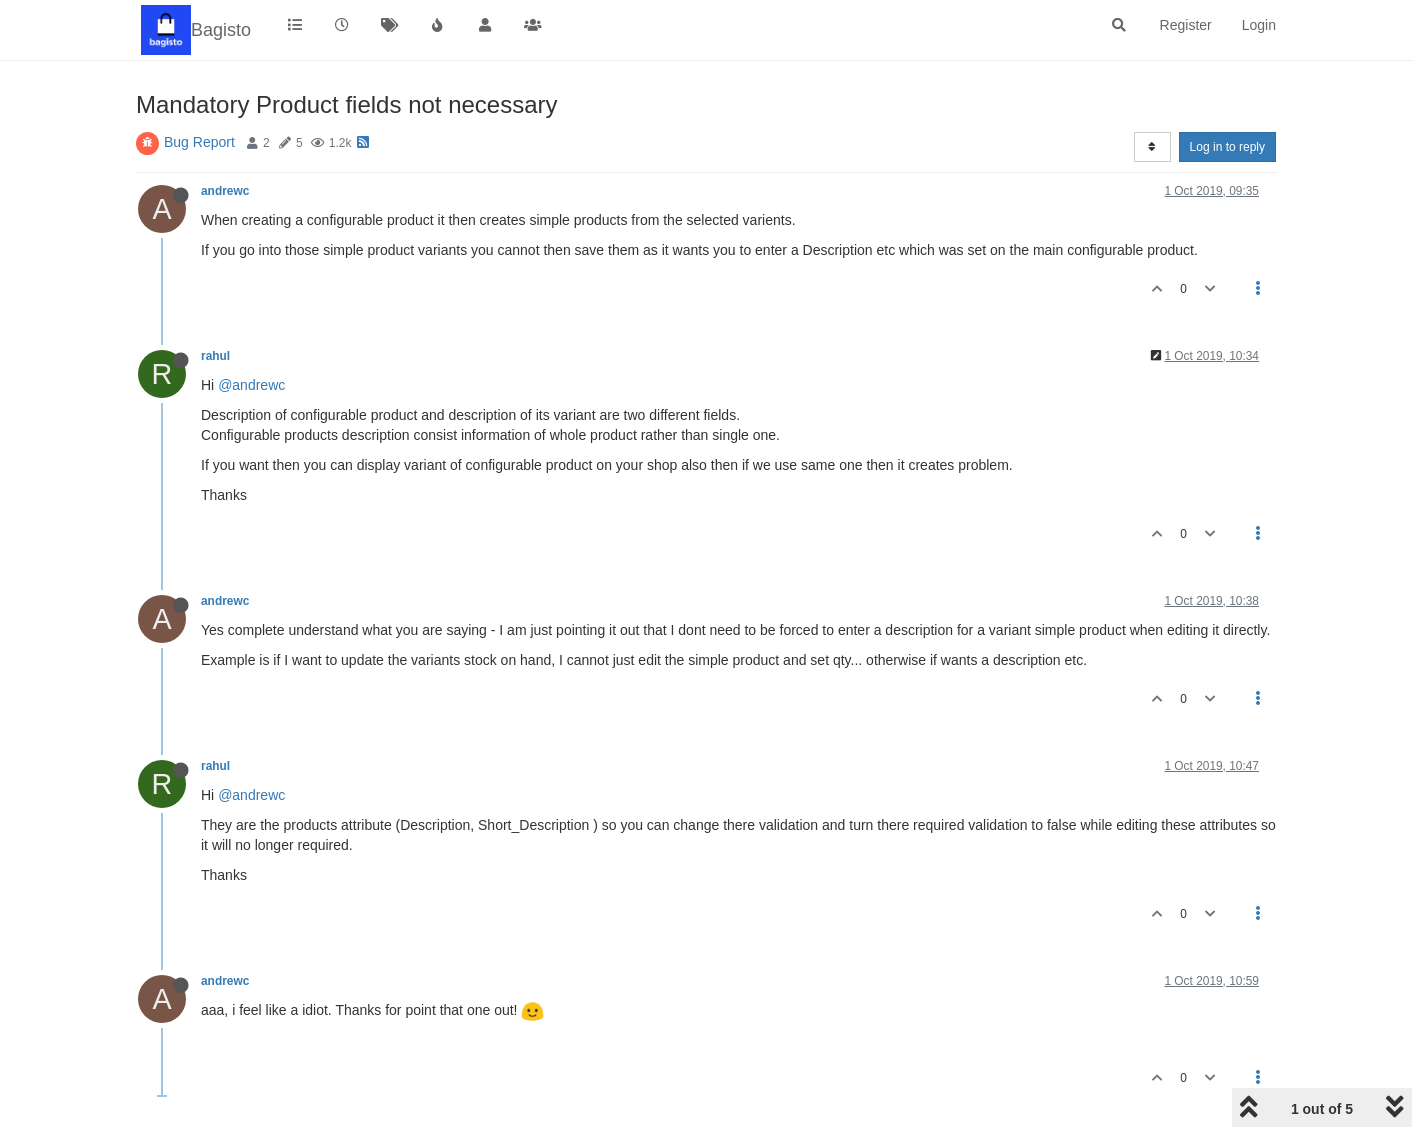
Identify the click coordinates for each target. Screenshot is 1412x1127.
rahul (215, 356)
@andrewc (251, 385)
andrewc (225, 191)
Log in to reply (1227, 147)
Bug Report (199, 142)
